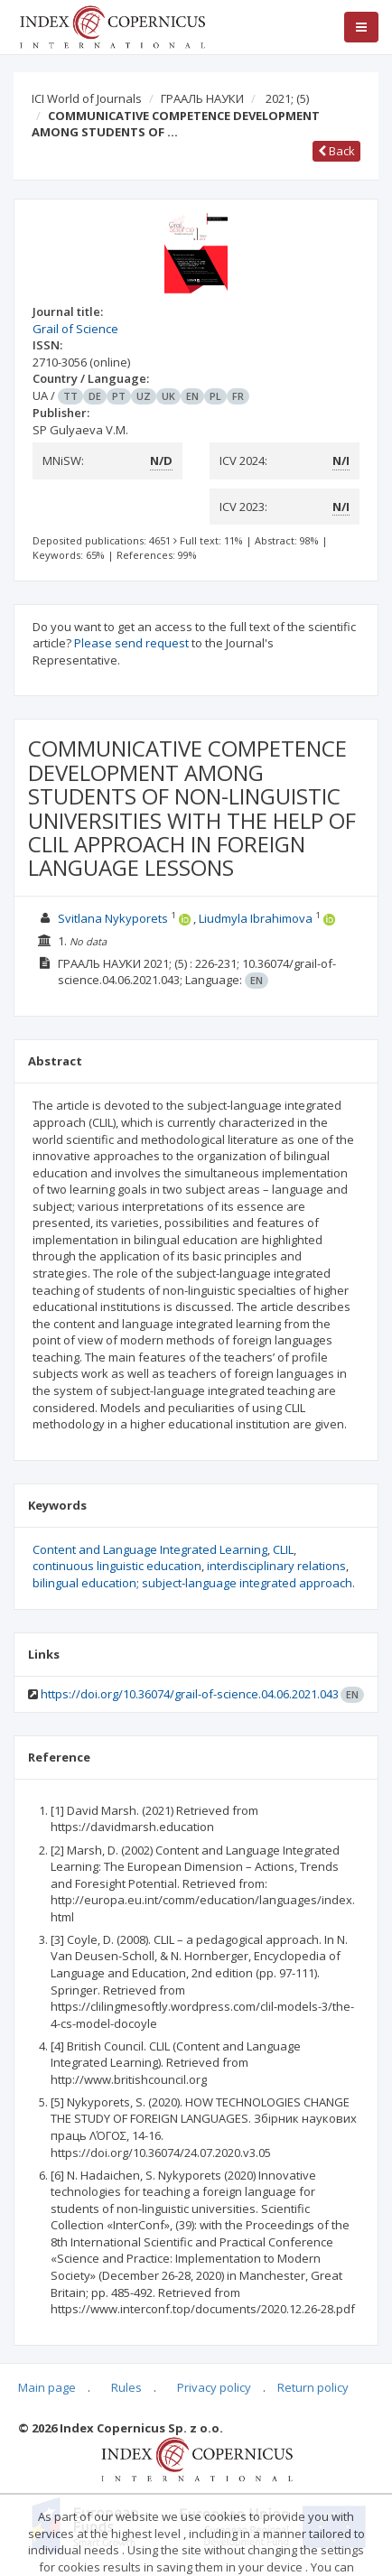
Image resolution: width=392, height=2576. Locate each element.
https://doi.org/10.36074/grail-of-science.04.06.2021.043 (190, 1694)
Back (336, 151)
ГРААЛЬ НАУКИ (202, 98)
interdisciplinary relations (276, 1566)
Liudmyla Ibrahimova (256, 918)
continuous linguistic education (117, 1566)
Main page (47, 2387)
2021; (287, 98)
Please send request (131, 643)
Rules (126, 2387)
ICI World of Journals (87, 98)
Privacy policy (214, 2387)
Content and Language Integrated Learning (150, 1549)
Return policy (313, 2387)
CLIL (283, 1549)
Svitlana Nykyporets (113, 918)
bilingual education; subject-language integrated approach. (194, 1583)
